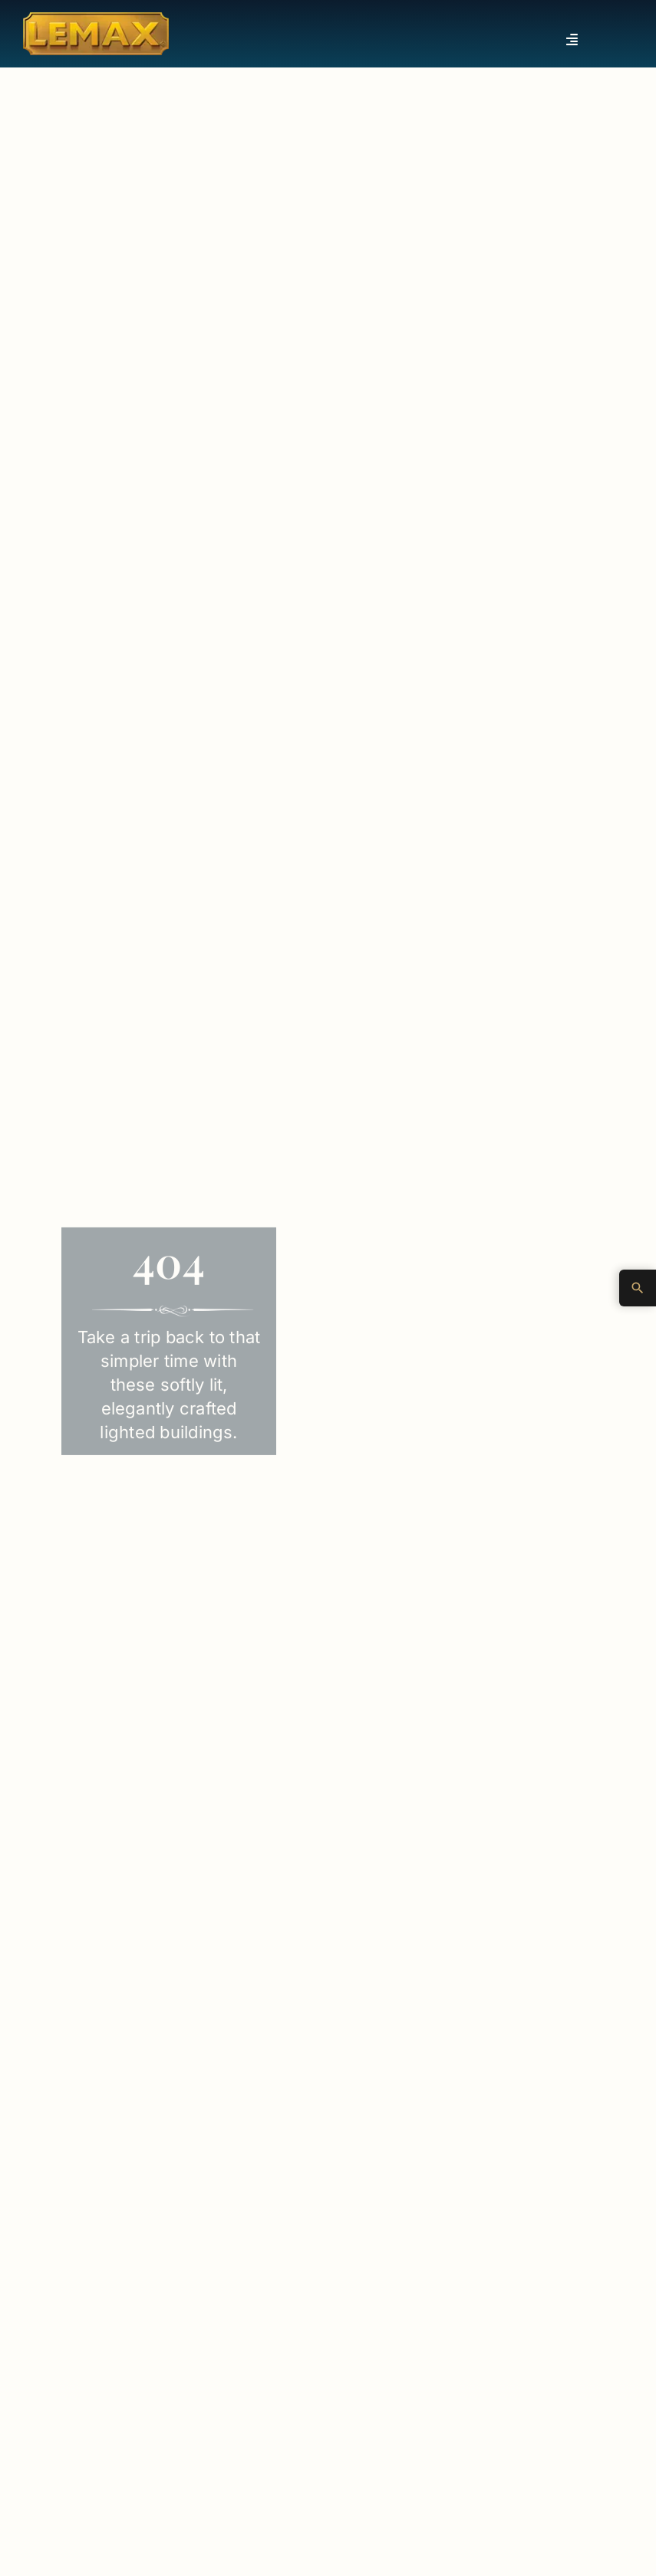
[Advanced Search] (637, 1288)
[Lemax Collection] (96, 18)
